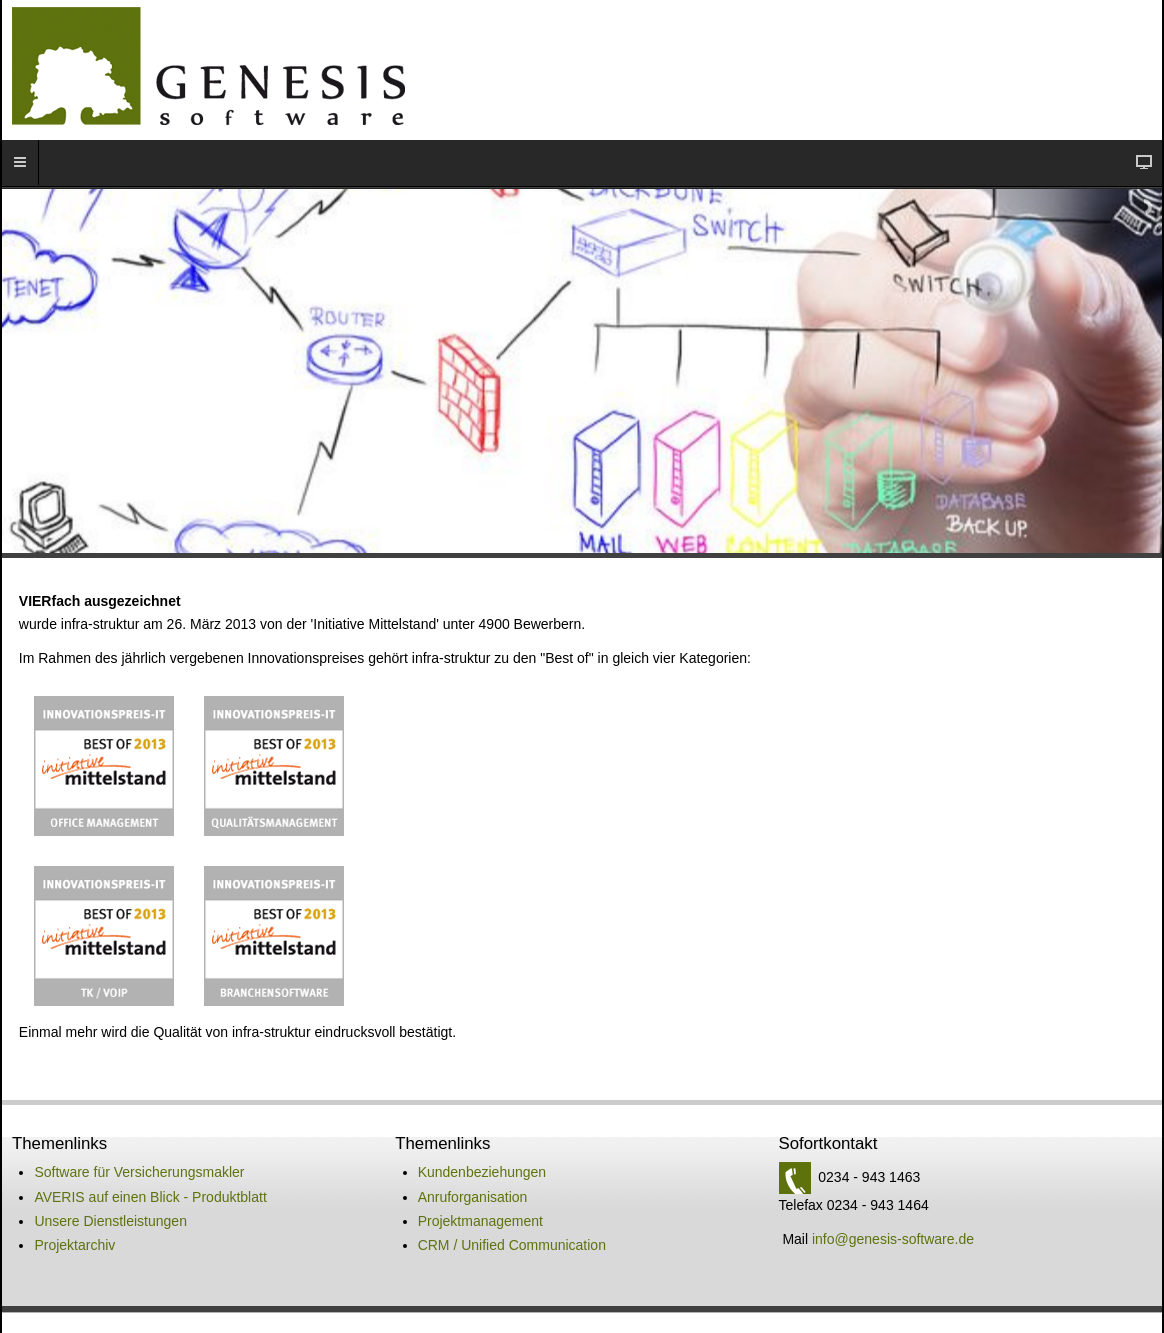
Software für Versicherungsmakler (139, 1108)
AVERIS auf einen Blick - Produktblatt (150, 1133)
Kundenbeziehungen (482, 1108)
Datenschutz (517, 1280)
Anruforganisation (473, 1133)
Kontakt (369, 1280)
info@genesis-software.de (893, 1175)
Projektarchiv (74, 1181)
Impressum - (445, 1280)
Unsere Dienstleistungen (110, 1157)
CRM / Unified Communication (512, 1181)
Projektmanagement (480, 1157)
